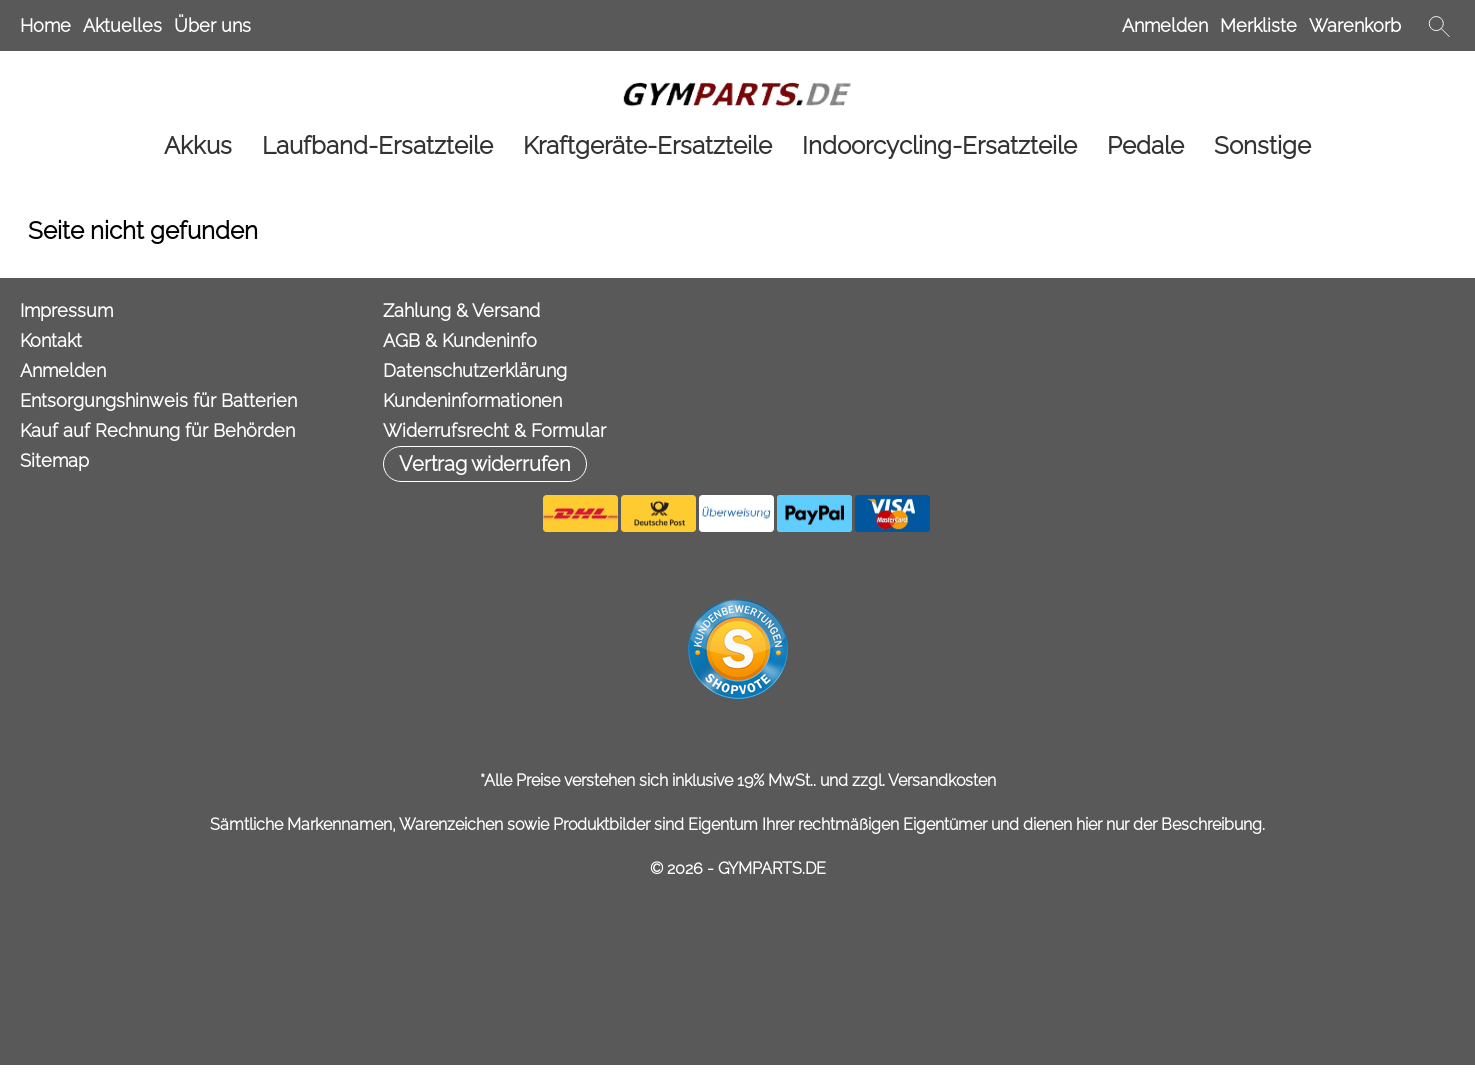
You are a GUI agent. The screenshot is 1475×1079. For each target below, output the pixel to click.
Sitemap (54, 460)
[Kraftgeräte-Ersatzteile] (647, 145)
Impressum (66, 310)
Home (45, 25)
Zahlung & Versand (461, 310)
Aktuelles (122, 25)
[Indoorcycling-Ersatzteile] (939, 145)
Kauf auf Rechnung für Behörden (157, 430)
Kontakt (51, 340)
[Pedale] (1145, 145)
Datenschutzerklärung (475, 370)
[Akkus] (198, 145)
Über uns (212, 25)
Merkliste (1258, 25)
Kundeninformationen (472, 400)
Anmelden (1165, 25)
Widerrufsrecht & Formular (494, 430)
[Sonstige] (1262, 145)
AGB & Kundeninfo (460, 340)
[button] (1439, 26)
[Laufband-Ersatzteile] (377, 145)
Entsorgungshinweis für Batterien (158, 400)
